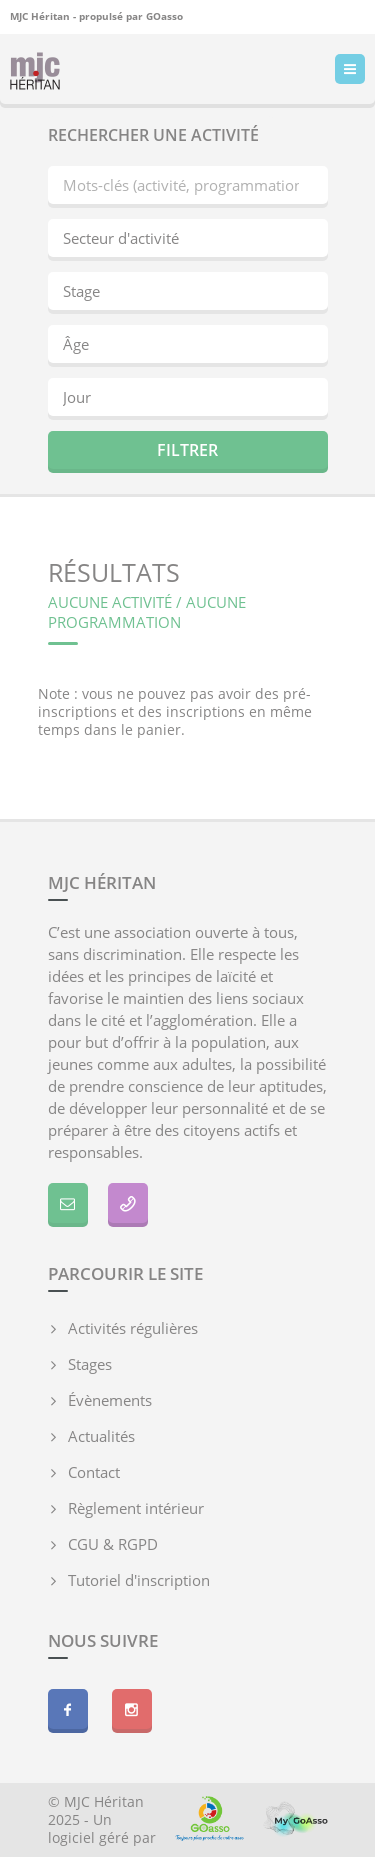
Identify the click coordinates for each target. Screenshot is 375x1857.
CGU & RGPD (113, 1544)
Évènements (110, 1400)
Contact (94, 1472)
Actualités (101, 1436)
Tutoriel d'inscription (139, 1580)
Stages (90, 1364)
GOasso (164, 16)
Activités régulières (133, 1328)
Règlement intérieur (136, 1508)
